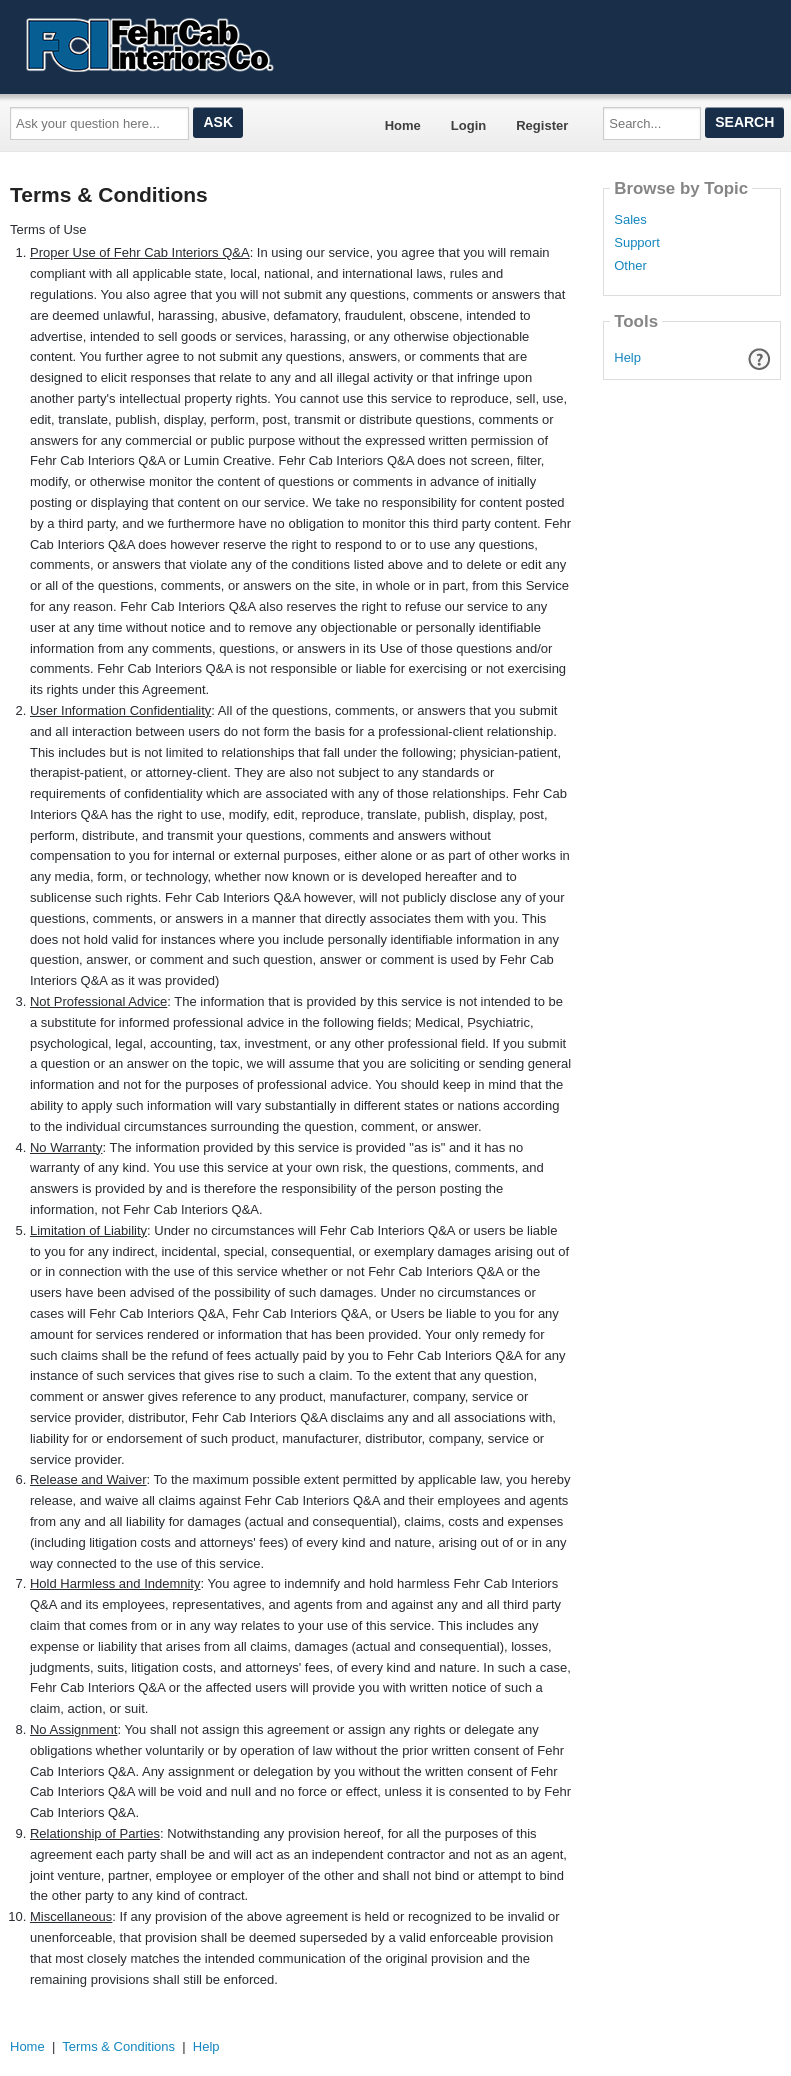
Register (542, 125)
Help (627, 357)
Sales (630, 220)
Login (468, 125)
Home (403, 125)
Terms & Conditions (118, 2046)
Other (630, 266)
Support (637, 243)
